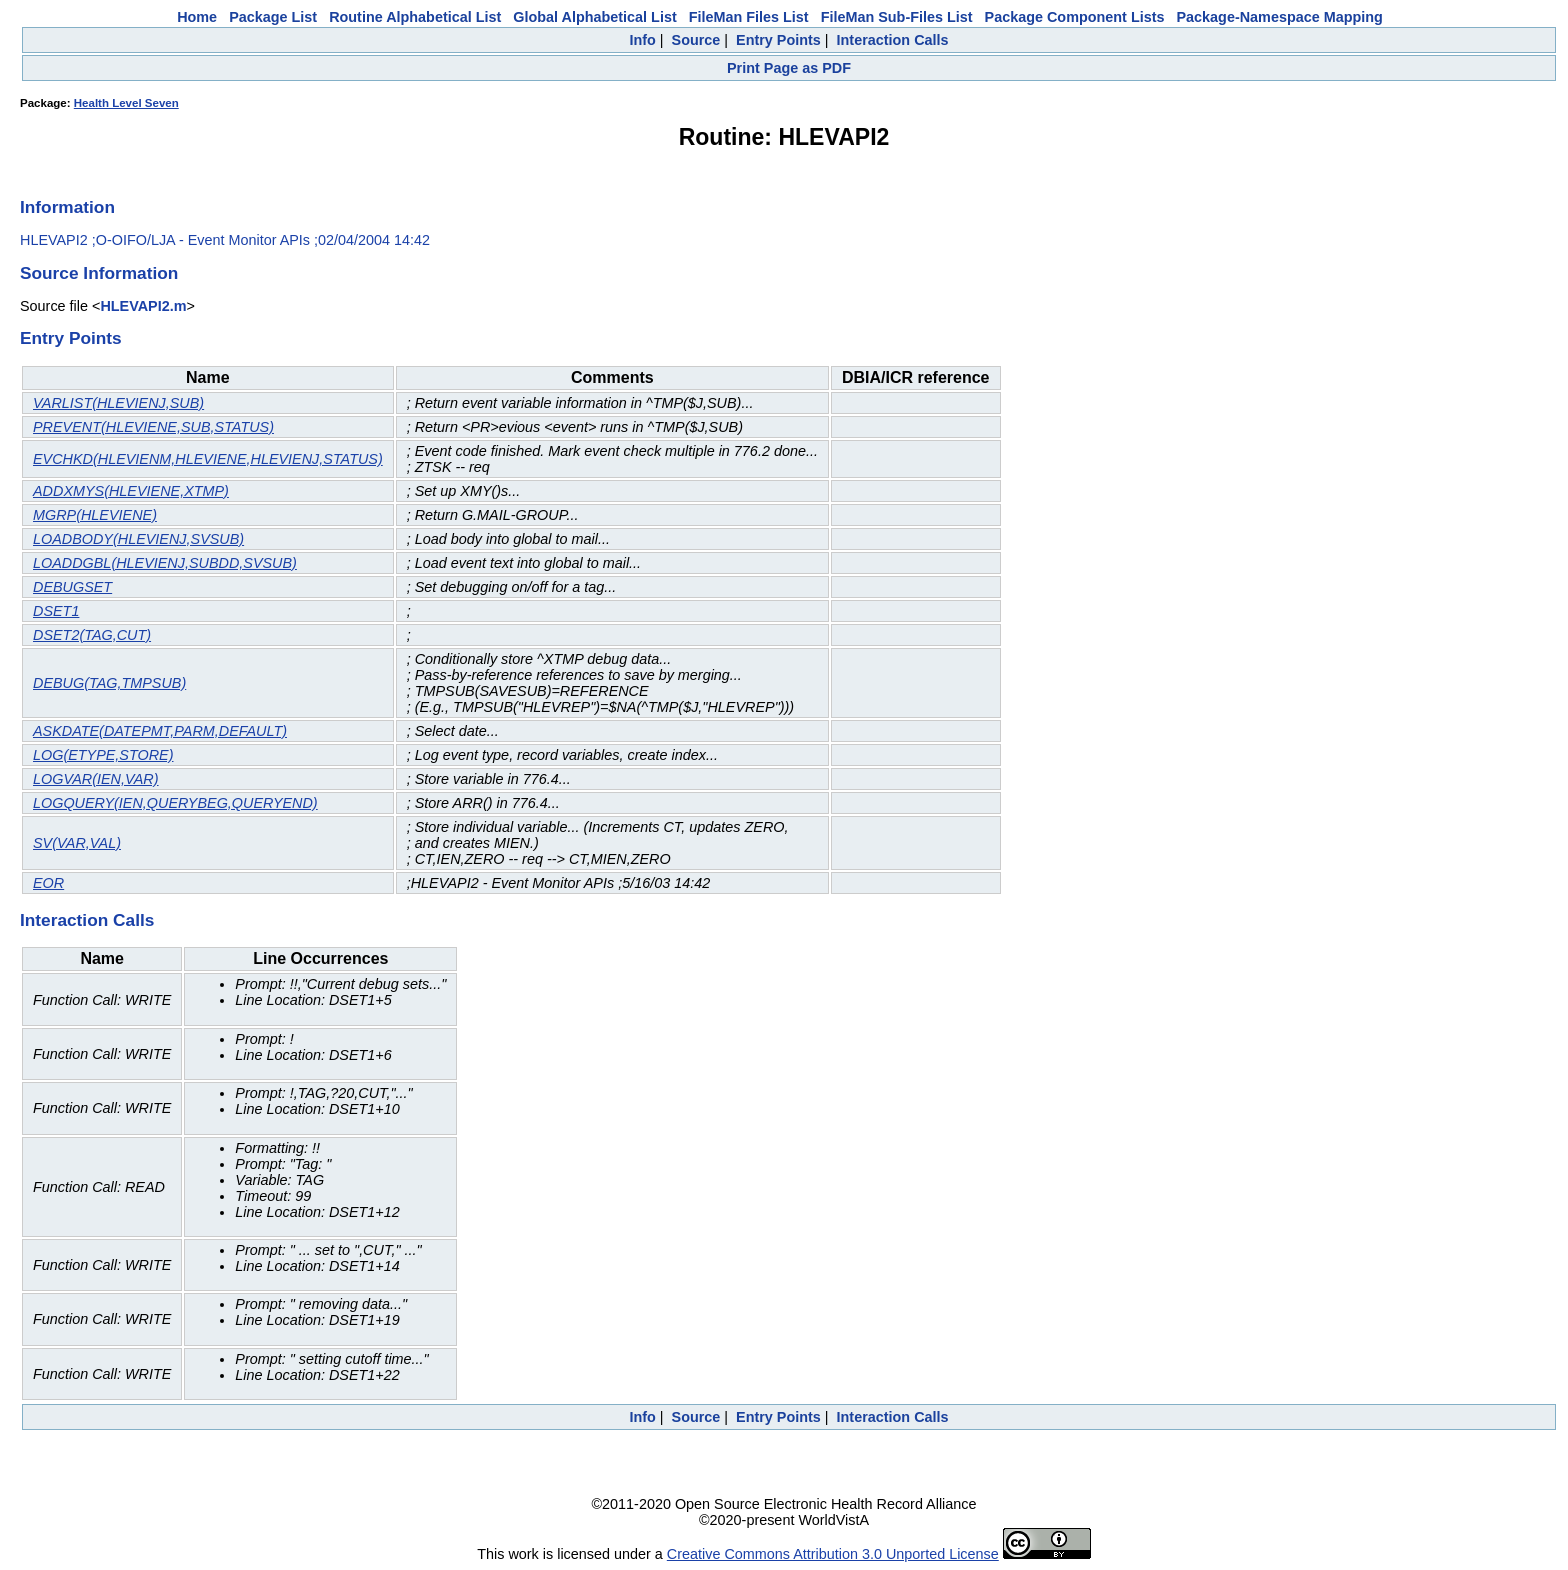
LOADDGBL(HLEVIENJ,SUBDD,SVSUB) (165, 563)
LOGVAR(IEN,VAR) (96, 779)
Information (67, 207)
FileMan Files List (749, 17)
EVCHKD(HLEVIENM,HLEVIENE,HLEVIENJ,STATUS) (208, 459)
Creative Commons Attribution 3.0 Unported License (833, 1554)
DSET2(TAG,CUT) (92, 635)
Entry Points (778, 40)
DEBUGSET (72, 587)
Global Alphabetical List (594, 17)
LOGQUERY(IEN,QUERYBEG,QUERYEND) (175, 803)
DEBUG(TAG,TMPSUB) (109, 683)
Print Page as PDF (789, 68)
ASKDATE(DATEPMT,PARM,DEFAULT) (160, 731)
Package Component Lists (1075, 17)
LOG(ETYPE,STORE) (103, 755)
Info (642, 40)
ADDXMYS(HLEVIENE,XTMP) (131, 491)
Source (696, 40)
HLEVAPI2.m (143, 306)
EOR (48, 883)
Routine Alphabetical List (415, 17)
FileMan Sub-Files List (897, 17)
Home (197, 17)
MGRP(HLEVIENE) (95, 515)
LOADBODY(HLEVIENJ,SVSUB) (138, 539)
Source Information (99, 273)
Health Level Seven (126, 103)
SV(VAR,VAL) (77, 843)
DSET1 (56, 611)
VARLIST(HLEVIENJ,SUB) (118, 403)
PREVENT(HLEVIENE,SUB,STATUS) (153, 427)
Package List (273, 17)
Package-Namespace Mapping (1280, 17)
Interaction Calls (893, 40)
